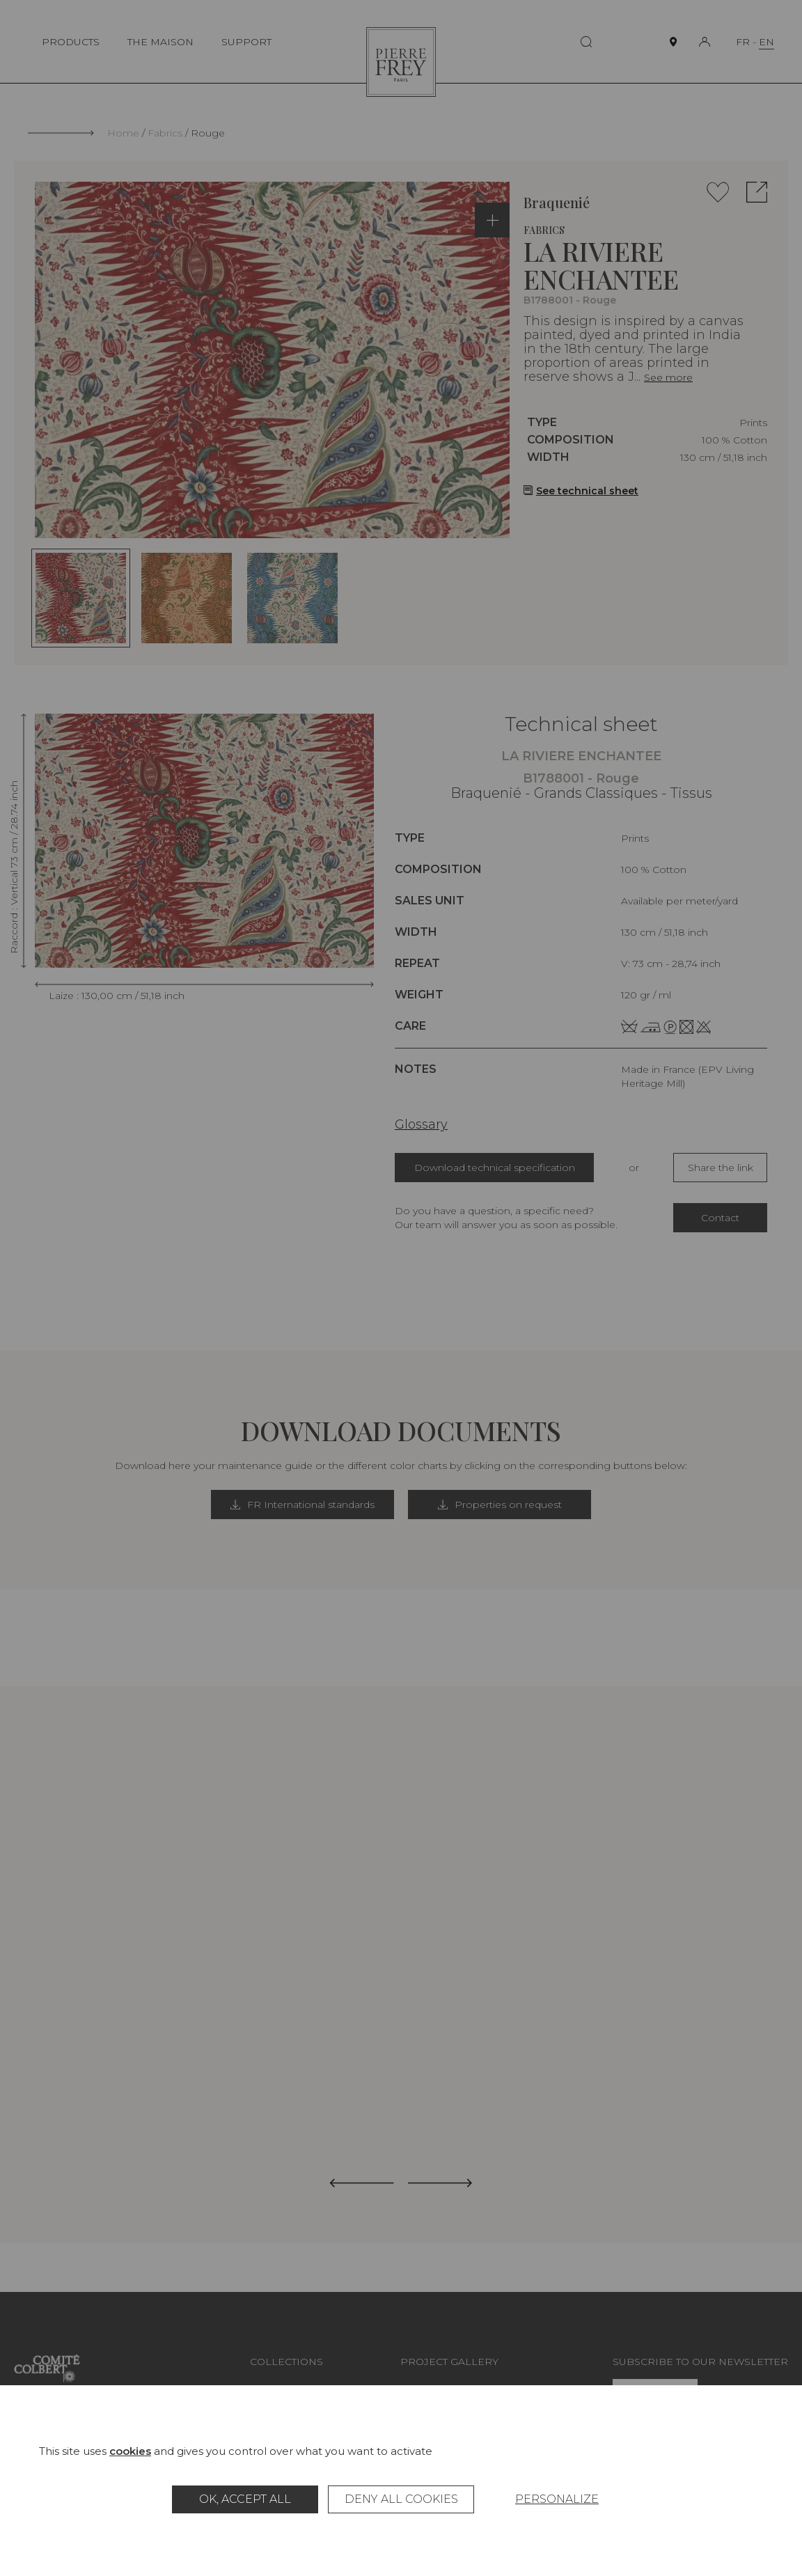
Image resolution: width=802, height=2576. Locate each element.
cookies (130, 2451)
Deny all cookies (401, 2499)
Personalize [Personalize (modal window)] (557, 2499)
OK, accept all (245, 2499)
